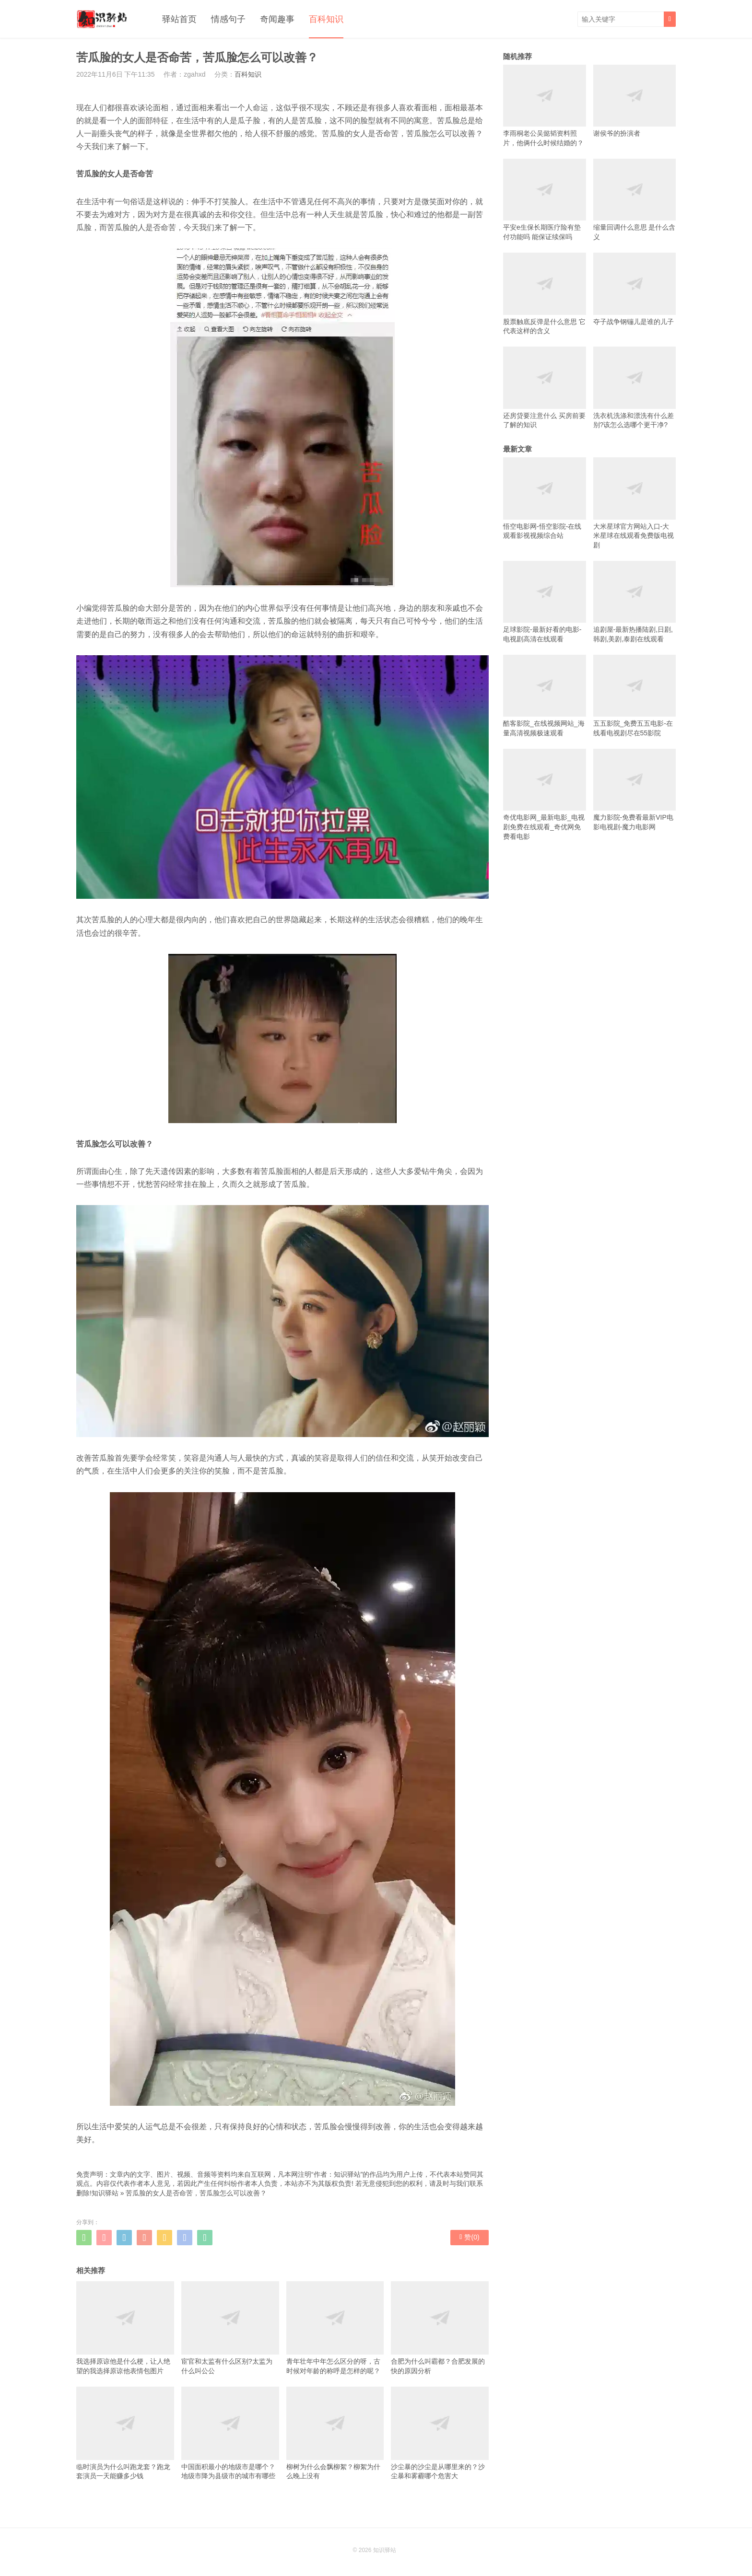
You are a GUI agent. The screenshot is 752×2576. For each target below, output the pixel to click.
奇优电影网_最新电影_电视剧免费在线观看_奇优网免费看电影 (544, 794)
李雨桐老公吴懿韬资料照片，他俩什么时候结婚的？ (544, 106)
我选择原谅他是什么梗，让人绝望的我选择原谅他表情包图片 (125, 2327)
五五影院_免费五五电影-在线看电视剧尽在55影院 (634, 696)
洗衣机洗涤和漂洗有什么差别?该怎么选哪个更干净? (634, 388)
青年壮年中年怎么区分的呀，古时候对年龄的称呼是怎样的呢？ (335, 2327)
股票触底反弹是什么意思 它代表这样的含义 (544, 294)
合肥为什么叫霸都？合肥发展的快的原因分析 (440, 2327)
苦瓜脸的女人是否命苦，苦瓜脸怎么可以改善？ (196, 2193)
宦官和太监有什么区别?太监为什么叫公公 (230, 2327)
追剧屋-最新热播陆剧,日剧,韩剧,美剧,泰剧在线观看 (634, 602)
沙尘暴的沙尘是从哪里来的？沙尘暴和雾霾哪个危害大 (440, 2433)
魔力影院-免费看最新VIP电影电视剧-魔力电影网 (634, 790)
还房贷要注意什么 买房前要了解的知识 (544, 388)
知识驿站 (105, 2193)
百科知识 (326, 19)
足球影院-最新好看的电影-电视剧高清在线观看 (544, 602)
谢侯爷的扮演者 (634, 101)
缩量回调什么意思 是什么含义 (634, 200)
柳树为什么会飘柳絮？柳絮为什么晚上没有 (335, 2433)
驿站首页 (179, 19)
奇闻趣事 (277, 19)
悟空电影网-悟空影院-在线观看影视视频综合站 (544, 498)
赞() (469, 2237)
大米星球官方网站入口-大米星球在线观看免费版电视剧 (634, 503)
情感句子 (228, 19)
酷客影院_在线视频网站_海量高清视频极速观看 (544, 696)
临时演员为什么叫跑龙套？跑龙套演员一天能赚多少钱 (125, 2433)
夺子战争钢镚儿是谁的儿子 (634, 289)
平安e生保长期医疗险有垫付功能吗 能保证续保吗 (544, 200)
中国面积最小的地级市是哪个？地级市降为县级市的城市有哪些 (230, 2433)
